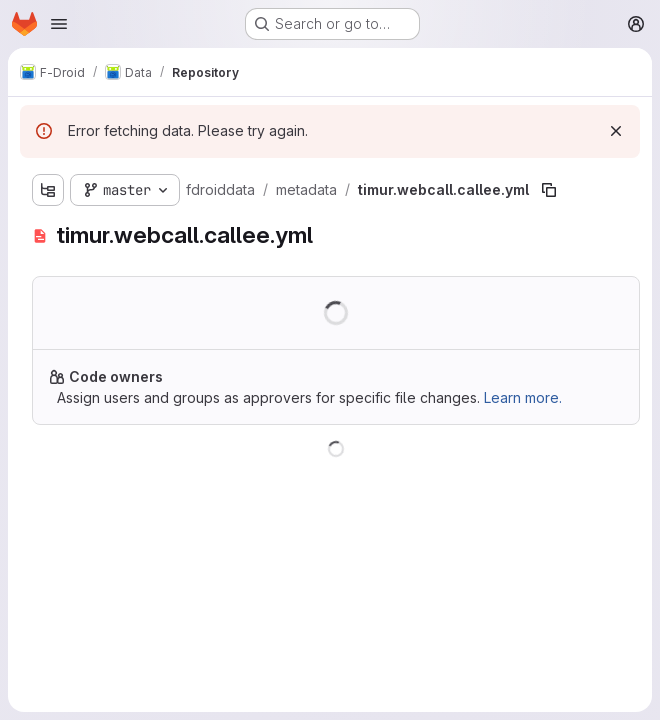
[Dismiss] (616, 131)
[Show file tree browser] (48, 190)
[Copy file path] (549, 190)
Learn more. (523, 397)
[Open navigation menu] (59, 24)
